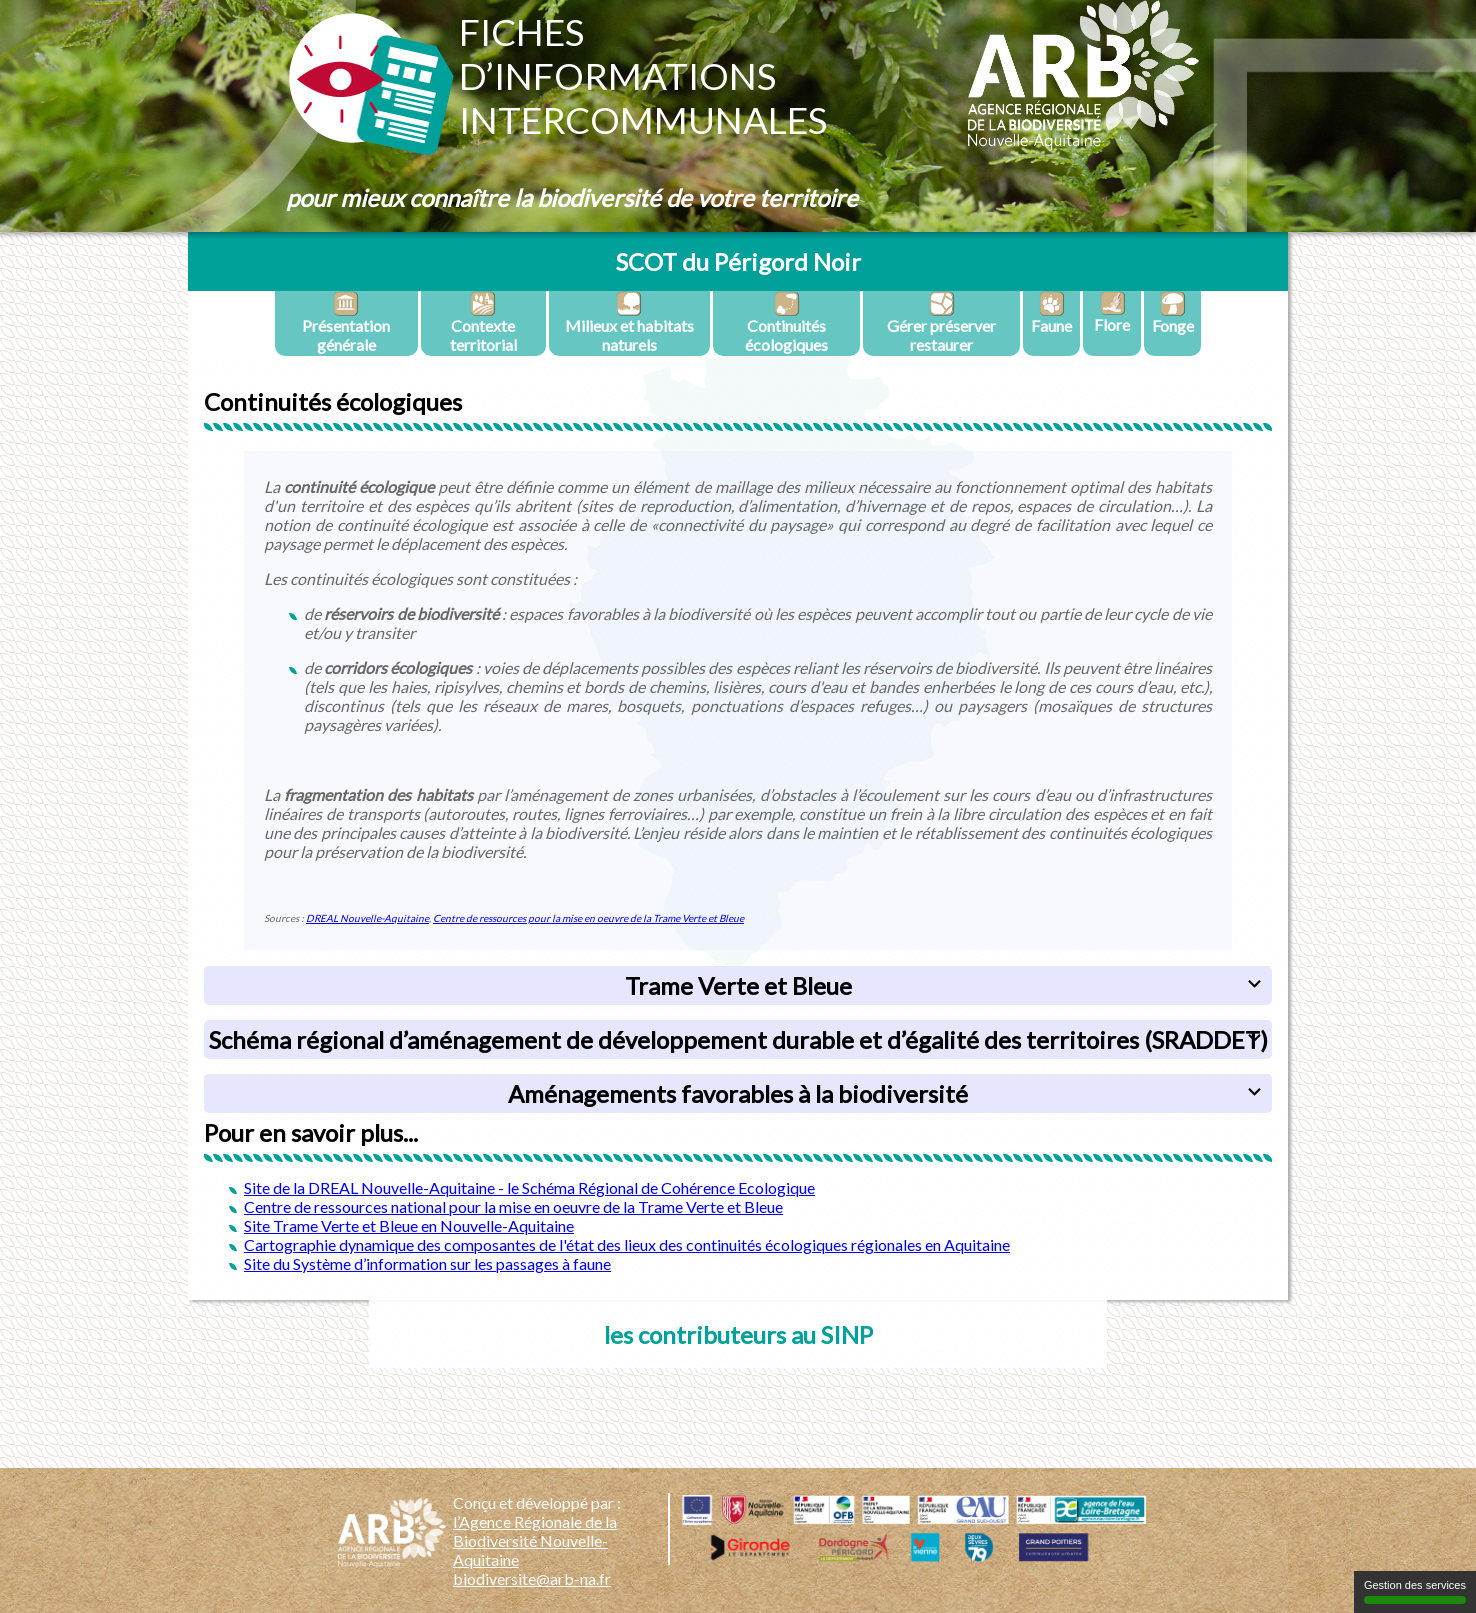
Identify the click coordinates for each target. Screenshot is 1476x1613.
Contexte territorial (483, 322)
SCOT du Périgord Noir (738, 261)
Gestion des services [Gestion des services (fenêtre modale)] (1415, 1591)
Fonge (1173, 313)
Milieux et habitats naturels (629, 322)
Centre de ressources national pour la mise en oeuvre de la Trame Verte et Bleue (513, 1206)
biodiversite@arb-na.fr (532, 1578)
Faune (1051, 313)
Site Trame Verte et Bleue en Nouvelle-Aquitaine (409, 1225)
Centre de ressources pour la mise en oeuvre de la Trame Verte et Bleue (588, 918)
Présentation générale (346, 322)
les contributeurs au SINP (738, 1334)
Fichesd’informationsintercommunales (643, 76)
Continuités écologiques (786, 322)
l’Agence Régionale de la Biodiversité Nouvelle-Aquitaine (535, 1540)
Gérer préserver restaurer (941, 322)
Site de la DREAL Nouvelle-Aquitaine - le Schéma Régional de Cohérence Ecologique (529, 1187)
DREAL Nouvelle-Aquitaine (367, 918)
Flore (1112, 312)
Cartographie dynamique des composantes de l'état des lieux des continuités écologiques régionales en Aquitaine (627, 1244)
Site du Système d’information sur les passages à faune (427, 1263)
